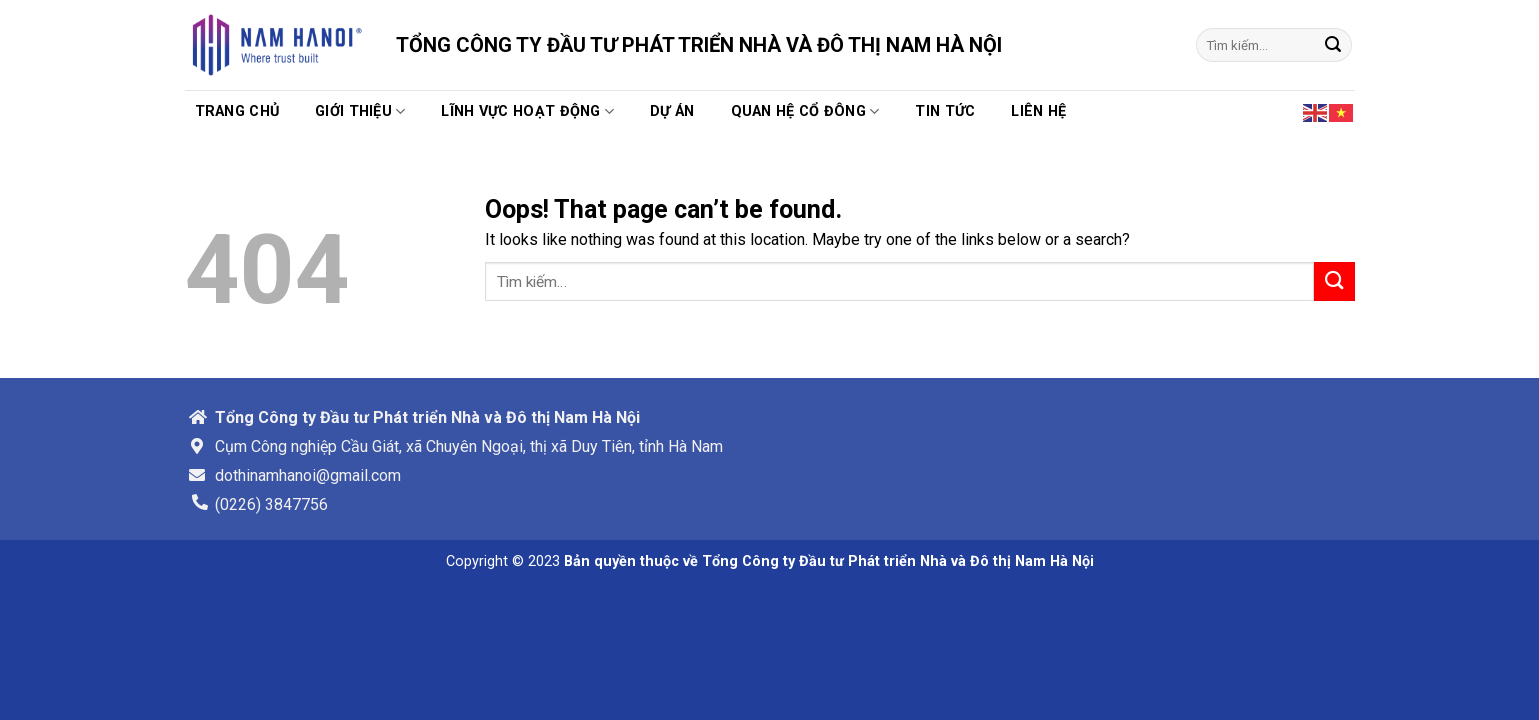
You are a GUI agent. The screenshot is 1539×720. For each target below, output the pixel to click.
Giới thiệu (360, 111)
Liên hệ (1038, 111)
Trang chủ (237, 111)
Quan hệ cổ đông (805, 111)
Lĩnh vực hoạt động (527, 111)
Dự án (672, 111)
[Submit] (1333, 45)
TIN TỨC (945, 111)
